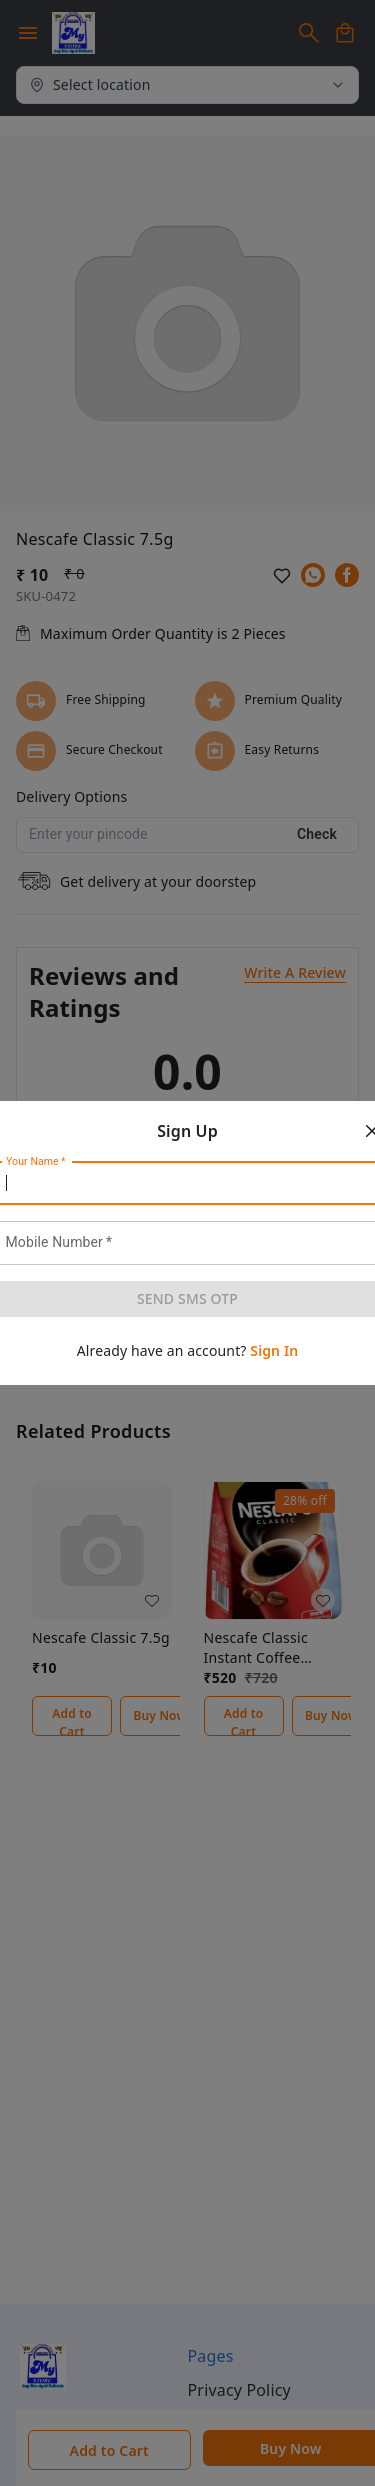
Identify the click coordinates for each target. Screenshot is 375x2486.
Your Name (36, 1162)
